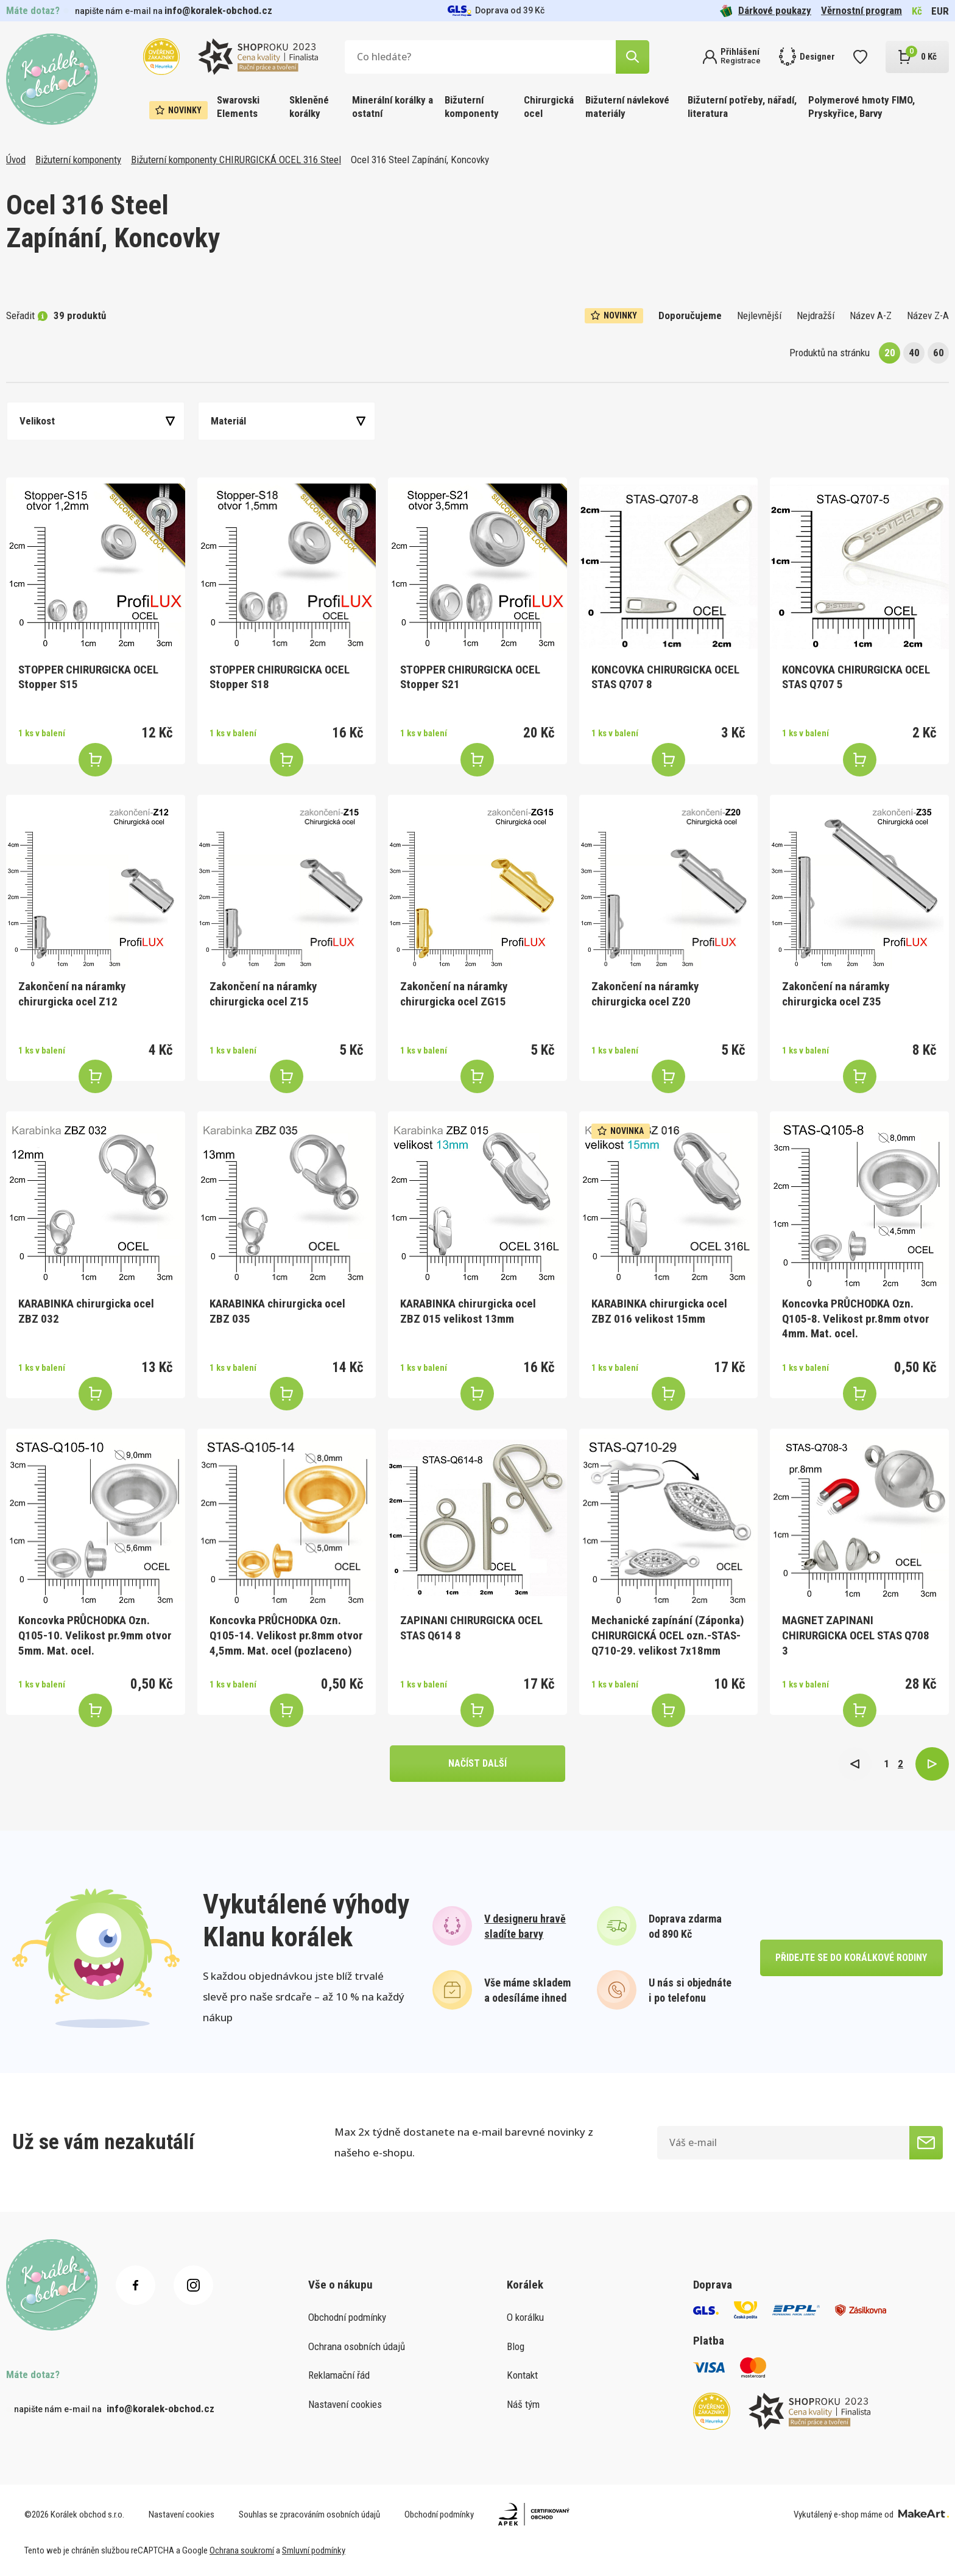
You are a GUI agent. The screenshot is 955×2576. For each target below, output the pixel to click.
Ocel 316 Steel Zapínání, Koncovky (420, 159)
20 (889, 353)
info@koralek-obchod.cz (218, 10)
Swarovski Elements (238, 106)
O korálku (525, 2317)
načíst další (477, 1763)
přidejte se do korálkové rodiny (851, 1957)
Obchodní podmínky (347, 2317)
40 (914, 353)
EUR (940, 11)
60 (938, 353)
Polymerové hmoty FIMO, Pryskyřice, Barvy (861, 106)
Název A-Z (871, 315)
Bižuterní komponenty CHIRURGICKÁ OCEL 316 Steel (236, 159)
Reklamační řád (339, 2375)
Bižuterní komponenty (472, 106)
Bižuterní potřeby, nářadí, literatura (742, 106)
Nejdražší (815, 315)
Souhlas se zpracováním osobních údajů (309, 2514)
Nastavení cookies (345, 2404)
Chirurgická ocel (549, 106)
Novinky (178, 110)
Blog (515, 2346)
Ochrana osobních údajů (356, 2346)
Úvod (16, 159)
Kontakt (522, 2375)
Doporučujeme (690, 315)
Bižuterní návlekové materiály (627, 106)
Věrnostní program (861, 10)
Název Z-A (928, 315)
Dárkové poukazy (765, 10)
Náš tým (523, 2404)
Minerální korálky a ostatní (392, 106)
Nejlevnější (759, 315)
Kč (917, 11)
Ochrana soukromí (242, 2550)
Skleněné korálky (309, 106)
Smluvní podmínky (313, 2550)
